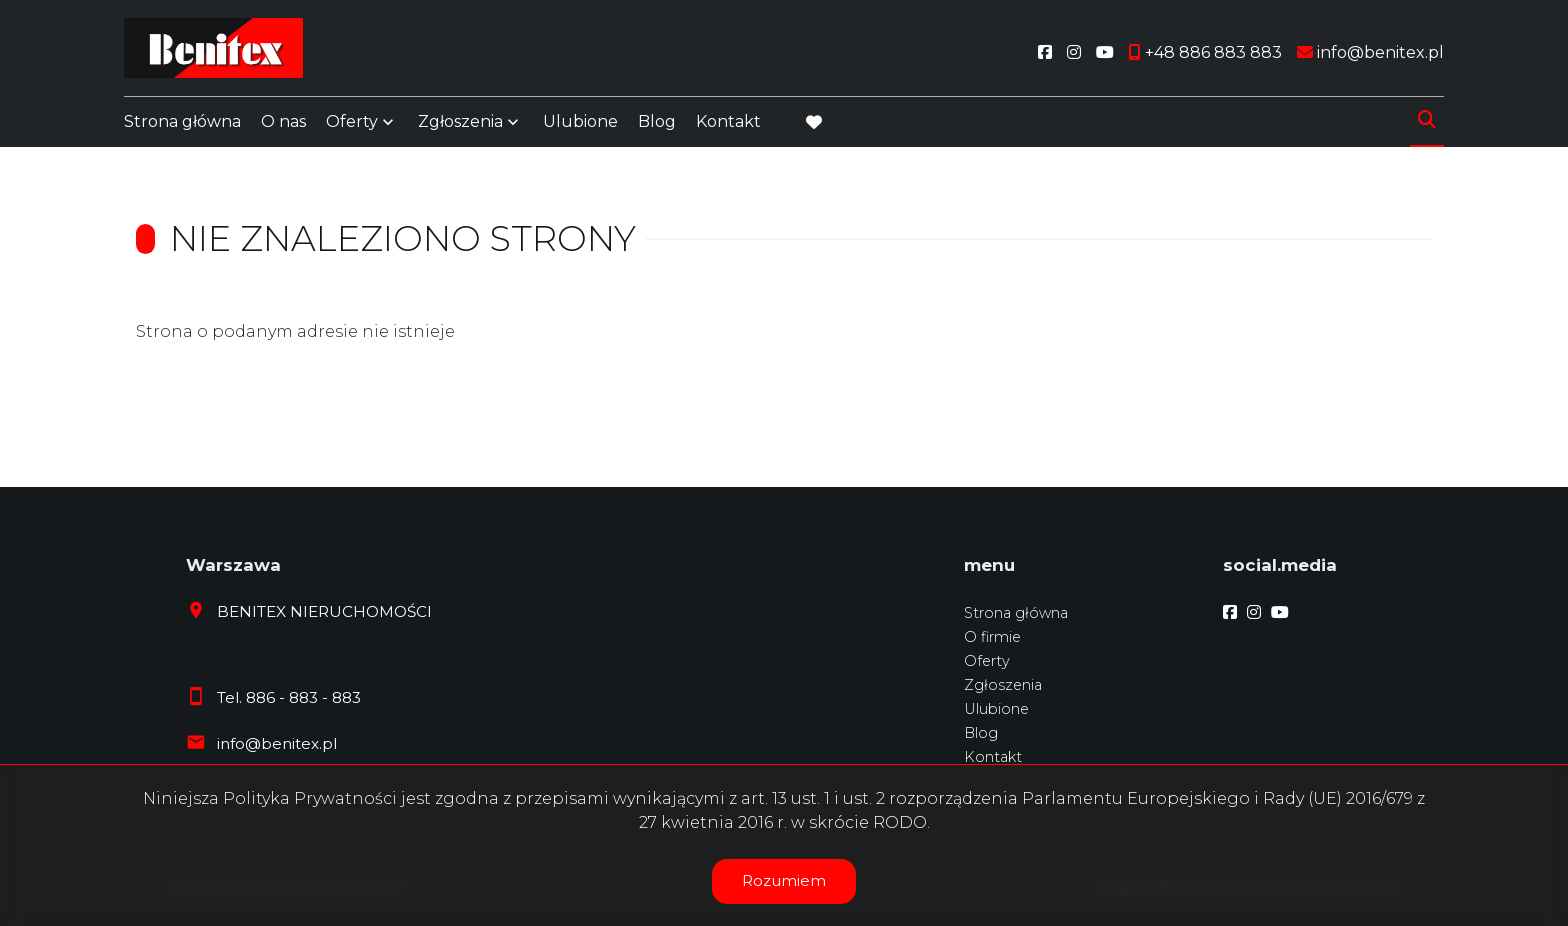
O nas (283, 122)
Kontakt (728, 122)
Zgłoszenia (460, 122)
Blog (657, 122)
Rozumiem (784, 880)
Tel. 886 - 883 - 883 (289, 697)
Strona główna (182, 122)
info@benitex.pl (277, 743)
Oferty (352, 122)
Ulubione (580, 122)
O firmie (992, 637)
